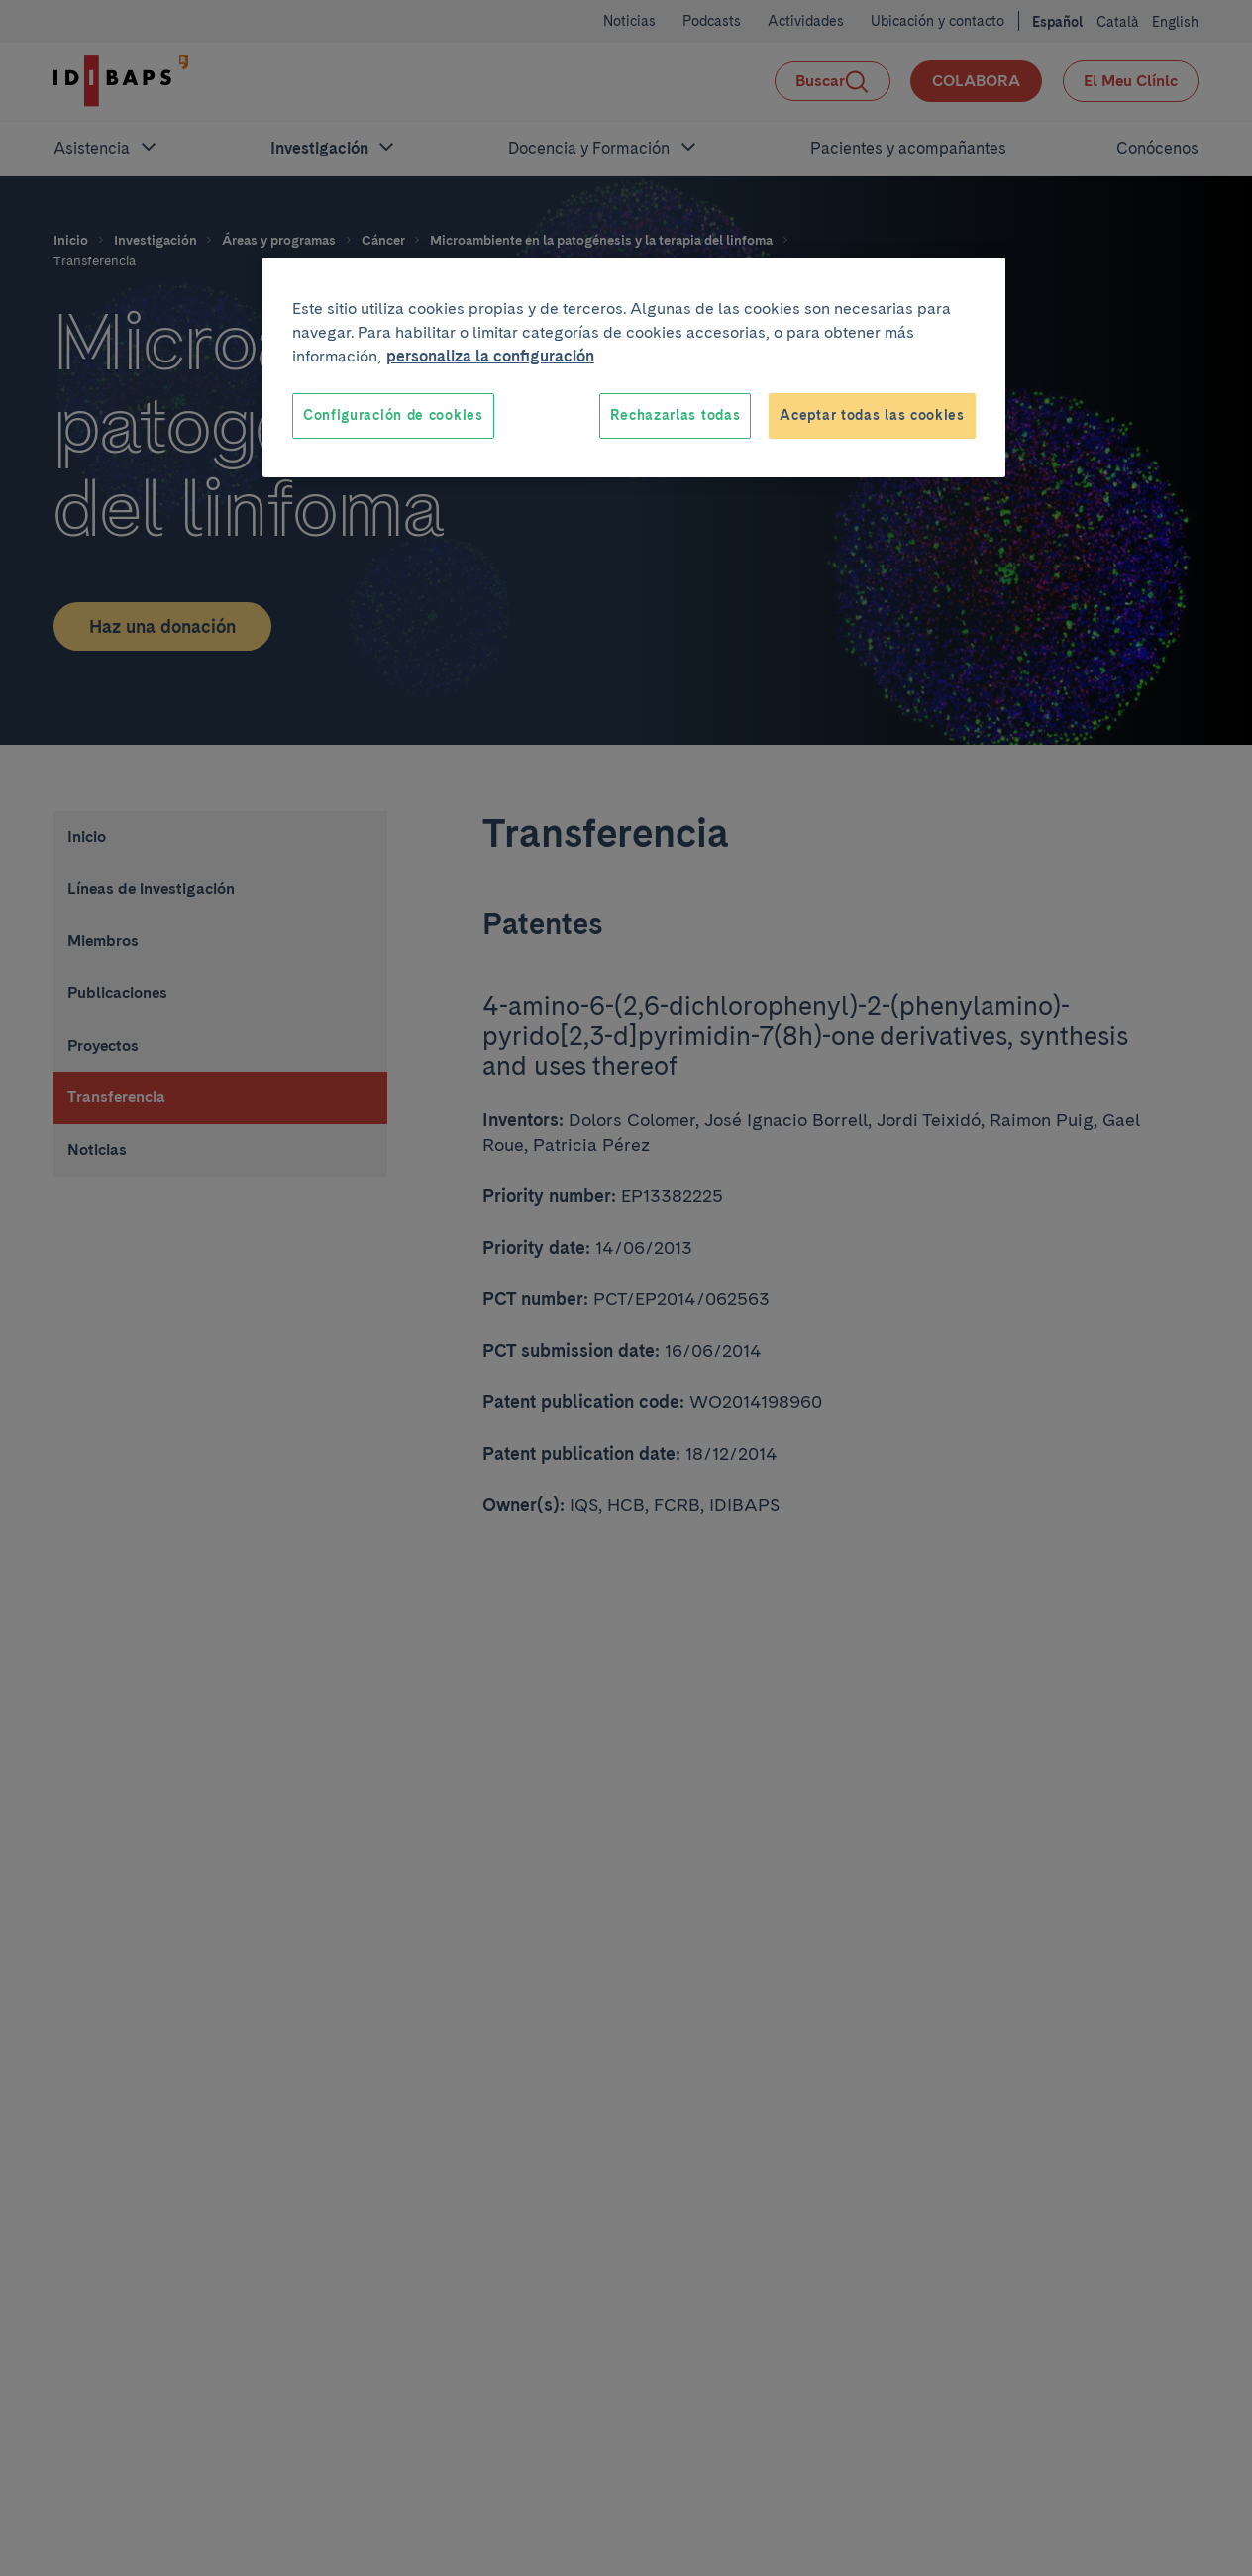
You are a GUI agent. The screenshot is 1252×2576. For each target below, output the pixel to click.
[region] (633, 367)
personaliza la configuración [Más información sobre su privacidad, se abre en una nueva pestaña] (490, 356)
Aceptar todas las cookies (872, 415)
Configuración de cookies (393, 415)
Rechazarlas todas (675, 415)
